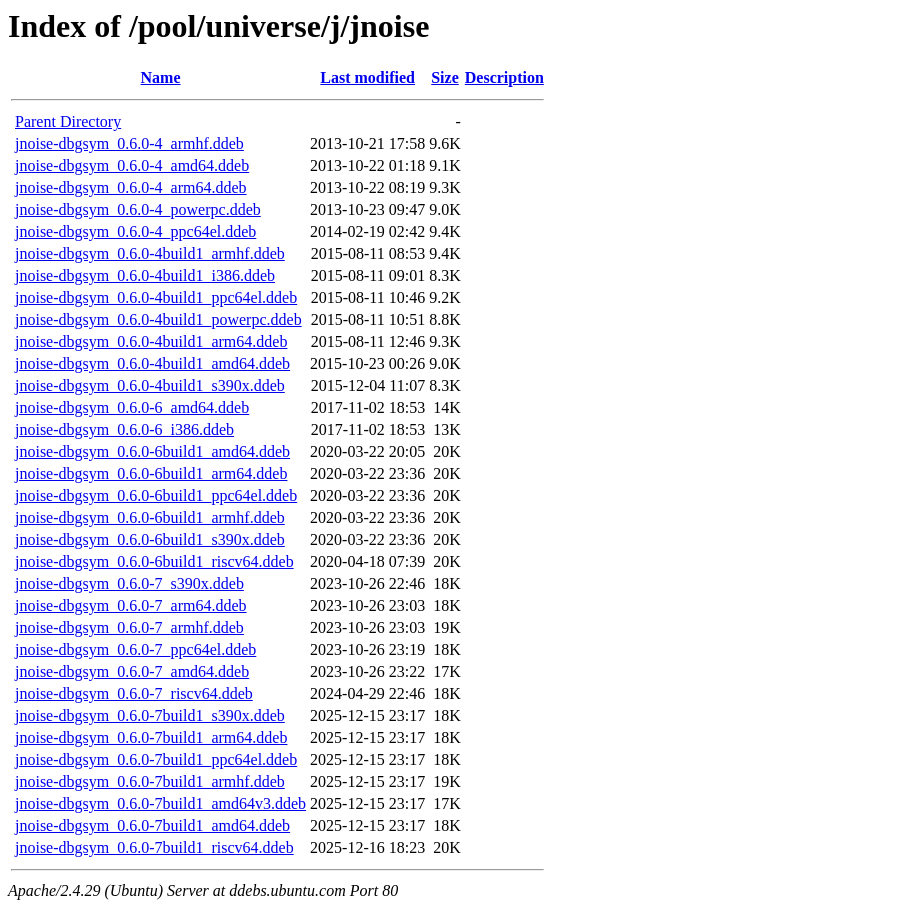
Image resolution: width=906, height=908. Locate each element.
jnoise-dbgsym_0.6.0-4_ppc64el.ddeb (135, 231)
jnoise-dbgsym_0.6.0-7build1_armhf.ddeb (150, 781)
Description (504, 77)
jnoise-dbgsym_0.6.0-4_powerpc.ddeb (138, 209)
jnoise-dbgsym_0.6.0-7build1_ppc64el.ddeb (156, 759)
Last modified (367, 77)
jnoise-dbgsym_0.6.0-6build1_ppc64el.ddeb (156, 495)
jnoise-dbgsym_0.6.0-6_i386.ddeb (124, 429)
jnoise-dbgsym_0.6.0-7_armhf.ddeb (129, 627)
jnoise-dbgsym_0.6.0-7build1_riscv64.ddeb (154, 847)
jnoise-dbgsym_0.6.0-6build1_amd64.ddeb (152, 451)
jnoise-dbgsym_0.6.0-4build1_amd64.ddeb (152, 363)
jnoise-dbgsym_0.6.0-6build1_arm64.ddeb (151, 473)
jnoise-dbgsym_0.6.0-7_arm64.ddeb (131, 605)
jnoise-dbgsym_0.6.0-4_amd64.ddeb (132, 165)
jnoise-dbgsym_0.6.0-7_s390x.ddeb (129, 583)
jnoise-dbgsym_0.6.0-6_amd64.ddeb (132, 407)
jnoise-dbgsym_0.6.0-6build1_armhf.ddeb (150, 517)
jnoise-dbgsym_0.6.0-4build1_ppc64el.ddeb (156, 297)
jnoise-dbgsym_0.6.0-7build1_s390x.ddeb (150, 715)
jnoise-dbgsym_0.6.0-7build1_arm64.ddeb (151, 737)
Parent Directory (68, 121)
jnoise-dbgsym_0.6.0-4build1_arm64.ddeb (151, 341)
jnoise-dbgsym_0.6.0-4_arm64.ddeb (131, 187)
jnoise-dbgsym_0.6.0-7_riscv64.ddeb (134, 693)
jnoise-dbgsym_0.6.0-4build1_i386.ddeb (145, 275)
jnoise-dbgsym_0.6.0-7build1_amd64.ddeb (152, 825)
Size (445, 77)
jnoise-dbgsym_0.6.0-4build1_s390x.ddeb (150, 385)
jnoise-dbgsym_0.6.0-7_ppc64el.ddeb (135, 649)
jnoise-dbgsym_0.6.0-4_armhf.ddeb (129, 143)
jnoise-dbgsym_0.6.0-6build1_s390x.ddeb (150, 539)
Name (161, 77)
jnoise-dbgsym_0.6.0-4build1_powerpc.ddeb (158, 319)
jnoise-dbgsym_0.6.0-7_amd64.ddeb (132, 671)
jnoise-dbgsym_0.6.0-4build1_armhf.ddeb (150, 253)
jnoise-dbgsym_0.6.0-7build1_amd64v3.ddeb (160, 803)
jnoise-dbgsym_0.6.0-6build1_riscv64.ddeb (154, 561)
